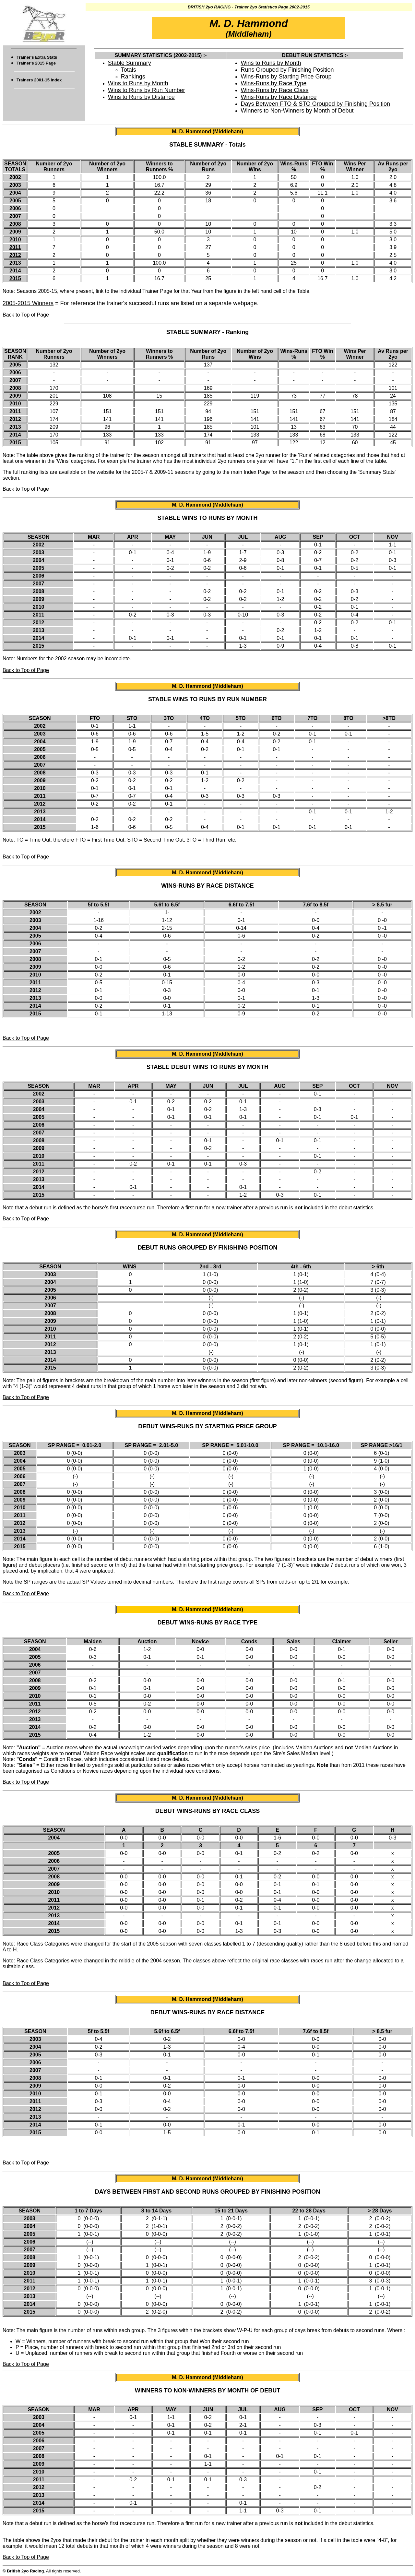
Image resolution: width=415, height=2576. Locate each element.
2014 (15, 270)
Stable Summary (129, 63)
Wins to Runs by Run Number (146, 90)
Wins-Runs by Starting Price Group (286, 76)
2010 (15, 239)
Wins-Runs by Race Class (274, 90)
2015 (15, 278)
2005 (15, 200)
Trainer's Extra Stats (37, 57)
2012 (15, 255)
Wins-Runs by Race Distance (278, 97)
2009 (15, 231)
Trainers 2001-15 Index (39, 80)
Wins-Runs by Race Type (273, 83)
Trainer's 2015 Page (36, 63)
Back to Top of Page (26, 315)
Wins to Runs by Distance (141, 97)
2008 (15, 224)
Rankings (133, 76)
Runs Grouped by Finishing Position (287, 69)
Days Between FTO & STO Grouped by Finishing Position (315, 104)
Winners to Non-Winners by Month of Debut (297, 110)
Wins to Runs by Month (138, 83)
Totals (128, 69)
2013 (15, 263)
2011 (15, 247)
